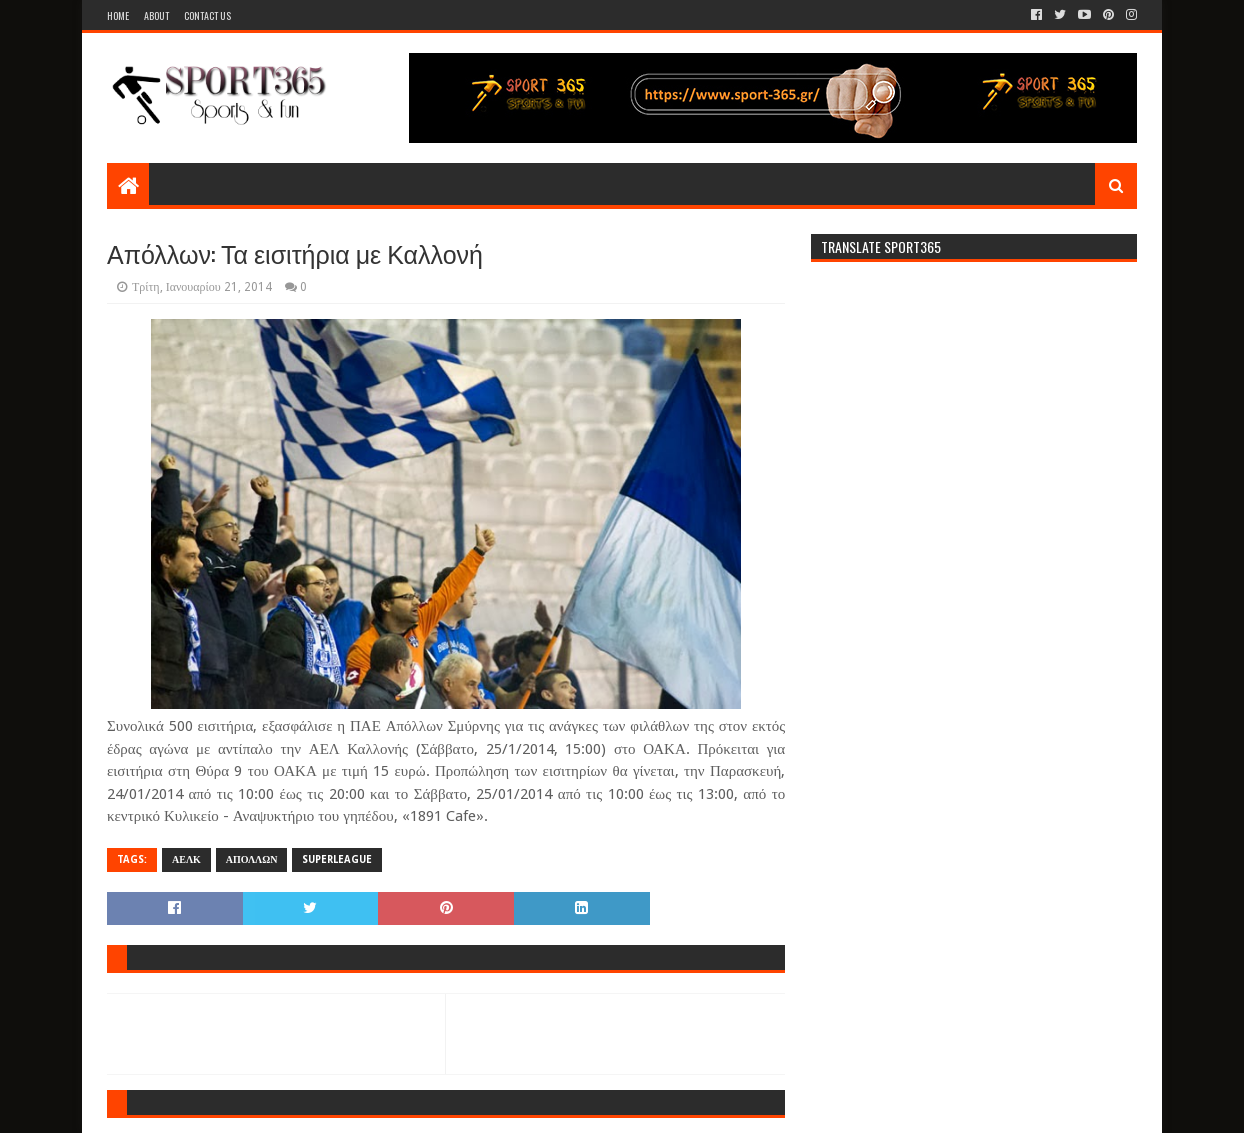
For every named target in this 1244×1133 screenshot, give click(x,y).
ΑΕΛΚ (186, 859)
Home (118, 15)
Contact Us (207, 15)
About (156, 15)
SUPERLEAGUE (337, 859)
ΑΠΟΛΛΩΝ (252, 859)
